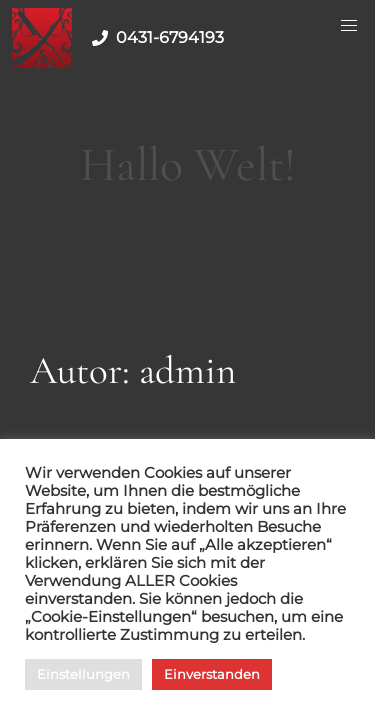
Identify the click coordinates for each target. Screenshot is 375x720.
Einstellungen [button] (83, 674)
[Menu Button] (349, 26)
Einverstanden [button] (212, 674)
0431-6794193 (154, 38)
